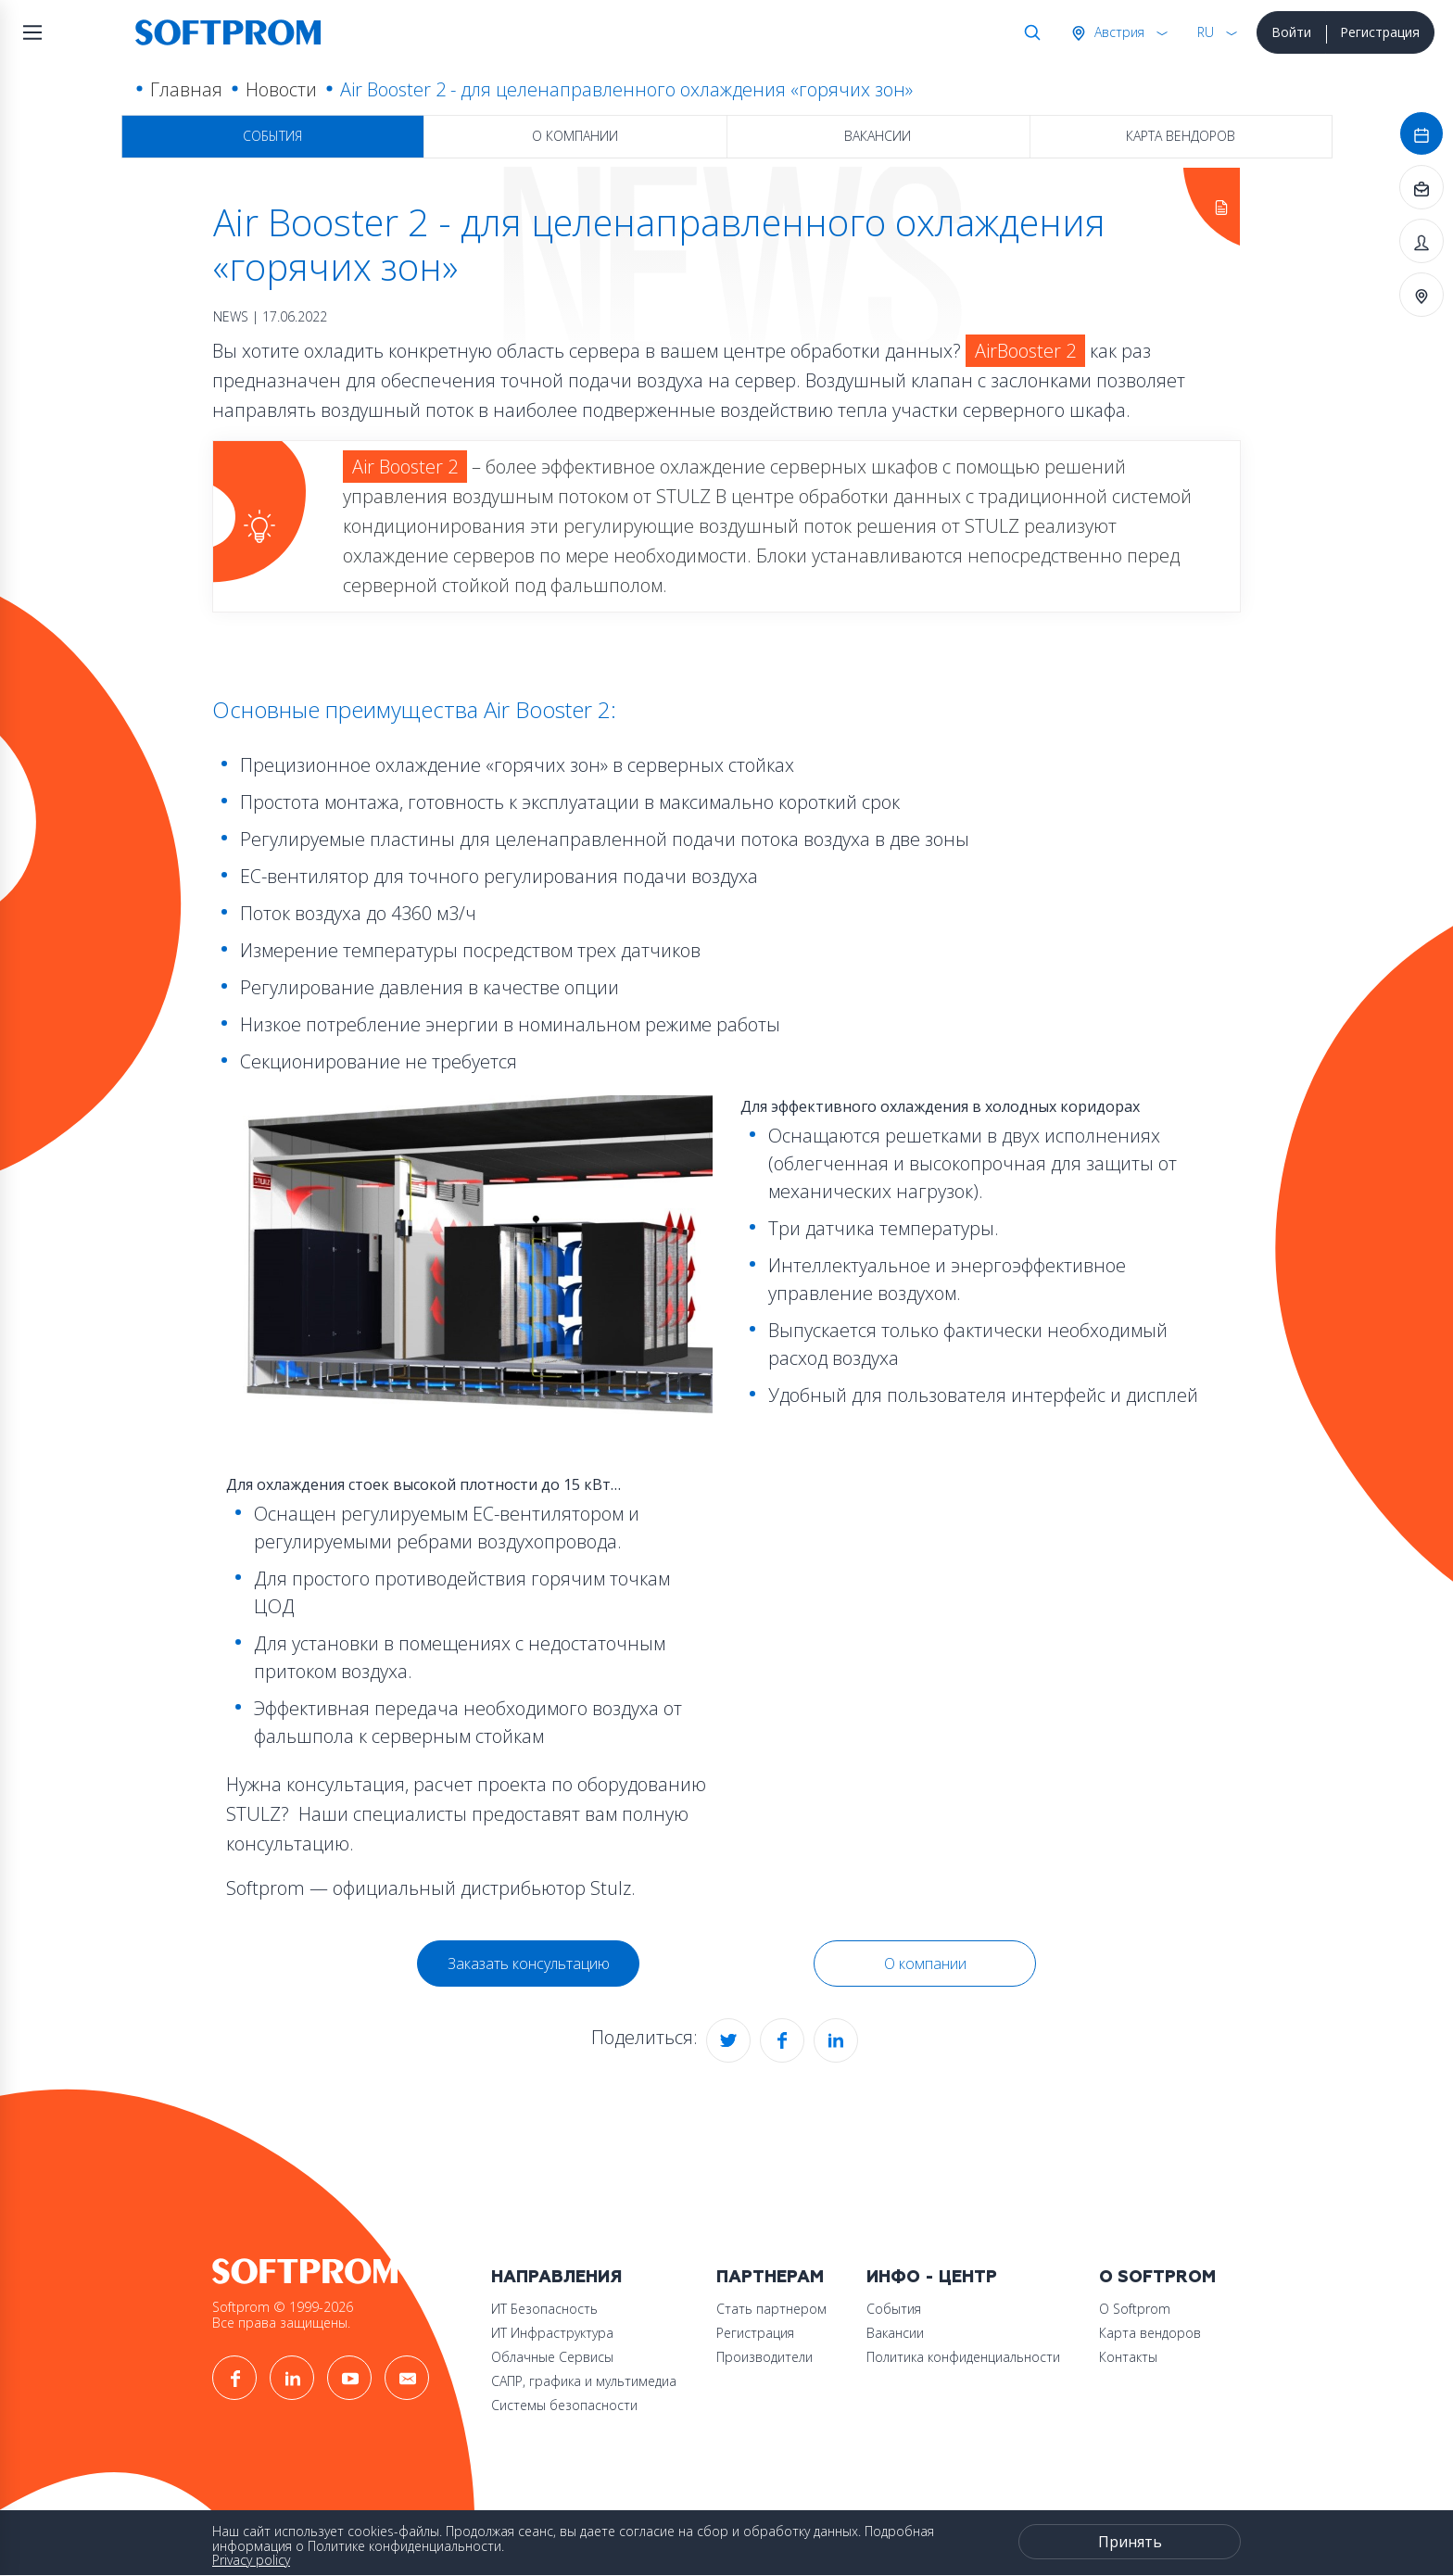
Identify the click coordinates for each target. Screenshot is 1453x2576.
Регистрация (1380, 32)
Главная (186, 89)
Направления (556, 2277)
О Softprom (1157, 2277)
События (272, 136)
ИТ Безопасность (544, 2308)
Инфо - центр (931, 2277)
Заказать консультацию (529, 1963)
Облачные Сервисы (552, 2357)
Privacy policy (251, 2560)
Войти (1291, 32)
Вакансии (877, 136)
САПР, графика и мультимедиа (583, 2381)
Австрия (1117, 32)
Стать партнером (771, 2308)
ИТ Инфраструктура (552, 2333)
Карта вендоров (1180, 136)
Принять (1130, 2542)
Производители (764, 2357)
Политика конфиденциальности (963, 2357)
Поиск (1028, 32)
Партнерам (770, 2277)
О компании (575, 136)
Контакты (1128, 2357)
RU (1205, 32)
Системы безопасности (564, 2405)
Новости (281, 89)
